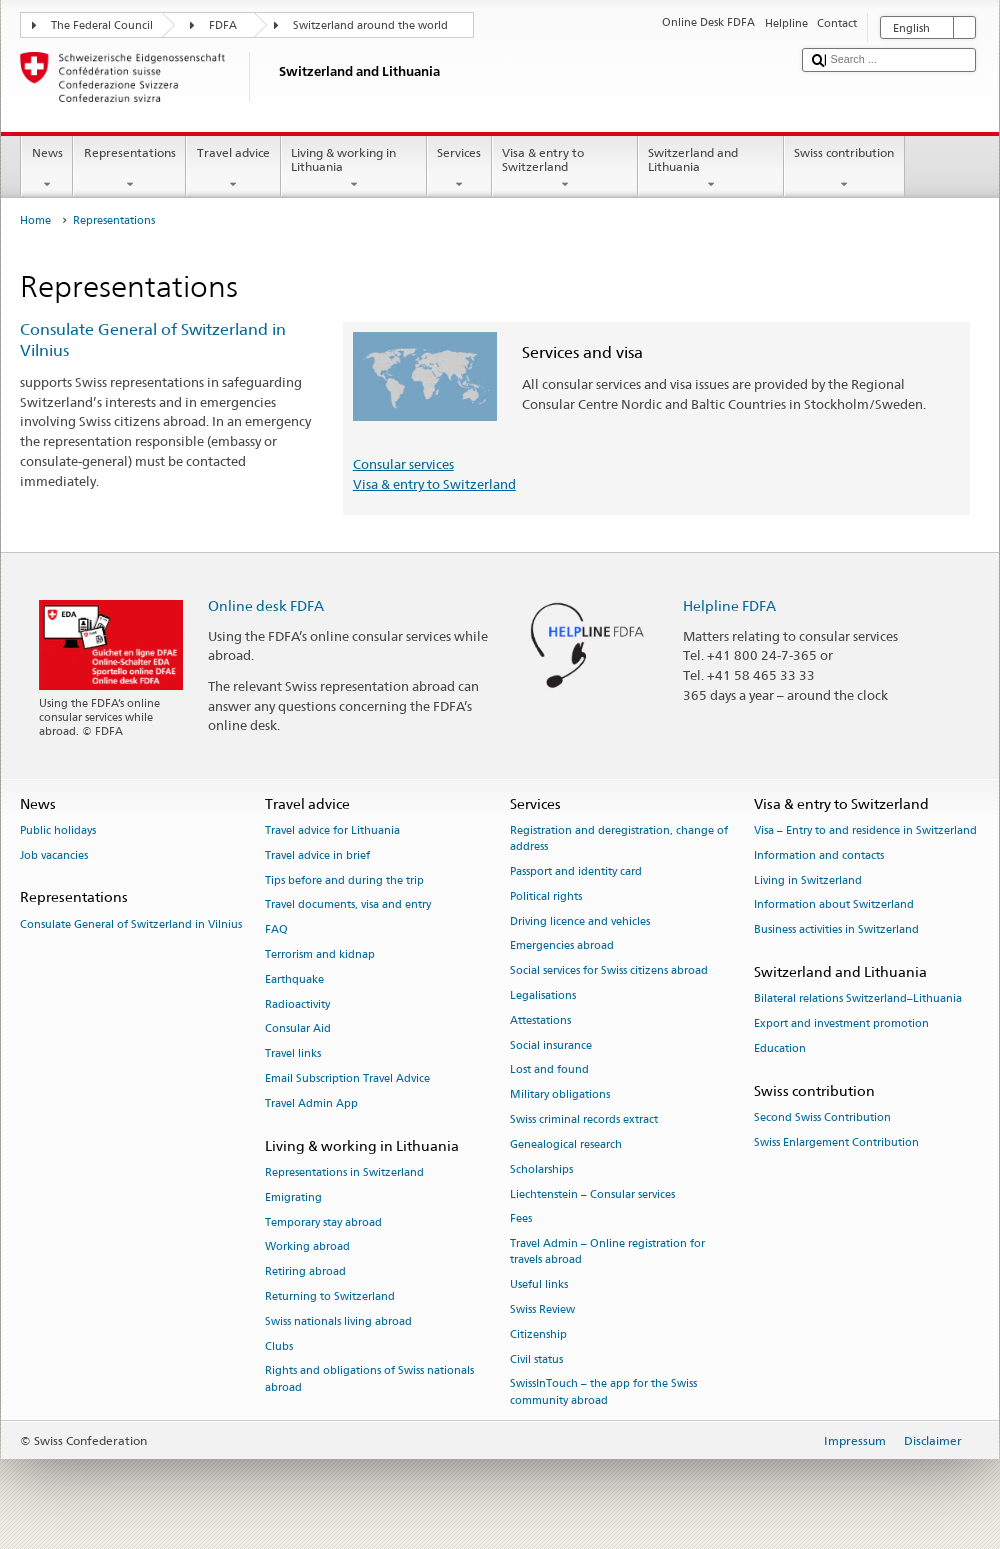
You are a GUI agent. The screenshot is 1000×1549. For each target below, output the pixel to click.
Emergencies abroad (562, 946)
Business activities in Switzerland (836, 930)
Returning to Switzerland (330, 1296)
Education (780, 1048)
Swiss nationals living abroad (338, 1321)
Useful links (539, 1285)
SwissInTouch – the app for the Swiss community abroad (603, 1392)
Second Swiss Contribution (822, 1117)
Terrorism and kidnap (320, 954)
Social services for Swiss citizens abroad (609, 971)
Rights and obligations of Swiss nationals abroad (369, 1379)
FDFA (223, 25)
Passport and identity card (576, 871)
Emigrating (293, 1197)
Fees (521, 1219)
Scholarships (541, 1169)
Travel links (293, 1054)
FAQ (276, 930)
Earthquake (294, 979)
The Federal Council (102, 25)
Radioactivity (297, 1004)
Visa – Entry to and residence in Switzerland (865, 830)
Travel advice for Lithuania (332, 830)
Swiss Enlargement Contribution (836, 1142)
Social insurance (551, 1045)
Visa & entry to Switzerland (565, 169)
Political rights (546, 896)
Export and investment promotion (841, 1023)
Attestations (540, 1020)
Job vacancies (54, 855)
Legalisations (543, 995)
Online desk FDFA (266, 605)
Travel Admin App (311, 1103)
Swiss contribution (844, 169)
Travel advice (233, 169)
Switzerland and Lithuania (711, 169)
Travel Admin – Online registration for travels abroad (607, 1252)
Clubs (279, 1346)
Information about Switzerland (834, 905)
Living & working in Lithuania (354, 169)
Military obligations (560, 1095)
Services (459, 169)
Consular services (403, 464)
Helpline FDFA (729, 605)
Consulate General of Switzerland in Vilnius (131, 924)
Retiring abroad (305, 1272)
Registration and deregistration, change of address (619, 838)
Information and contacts (819, 855)
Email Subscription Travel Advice (347, 1078)
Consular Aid (298, 1029)
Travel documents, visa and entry (348, 905)
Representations (129, 169)
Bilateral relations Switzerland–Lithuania (858, 999)
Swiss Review (542, 1309)
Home (35, 220)
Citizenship (538, 1334)
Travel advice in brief (317, 855)
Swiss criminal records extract (584, 1119)
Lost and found (549, 1070)
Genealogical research (566, 1144)
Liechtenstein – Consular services (592, 1194)
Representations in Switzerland (344, 1172)
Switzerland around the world (370, 25)
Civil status (536, 1359)
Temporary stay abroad (323, 1222)
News (47, 169)
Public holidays (58, 830)
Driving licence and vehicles (580, 921)
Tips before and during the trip (344, 880)
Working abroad (307, 1247)
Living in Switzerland (808, 880)
